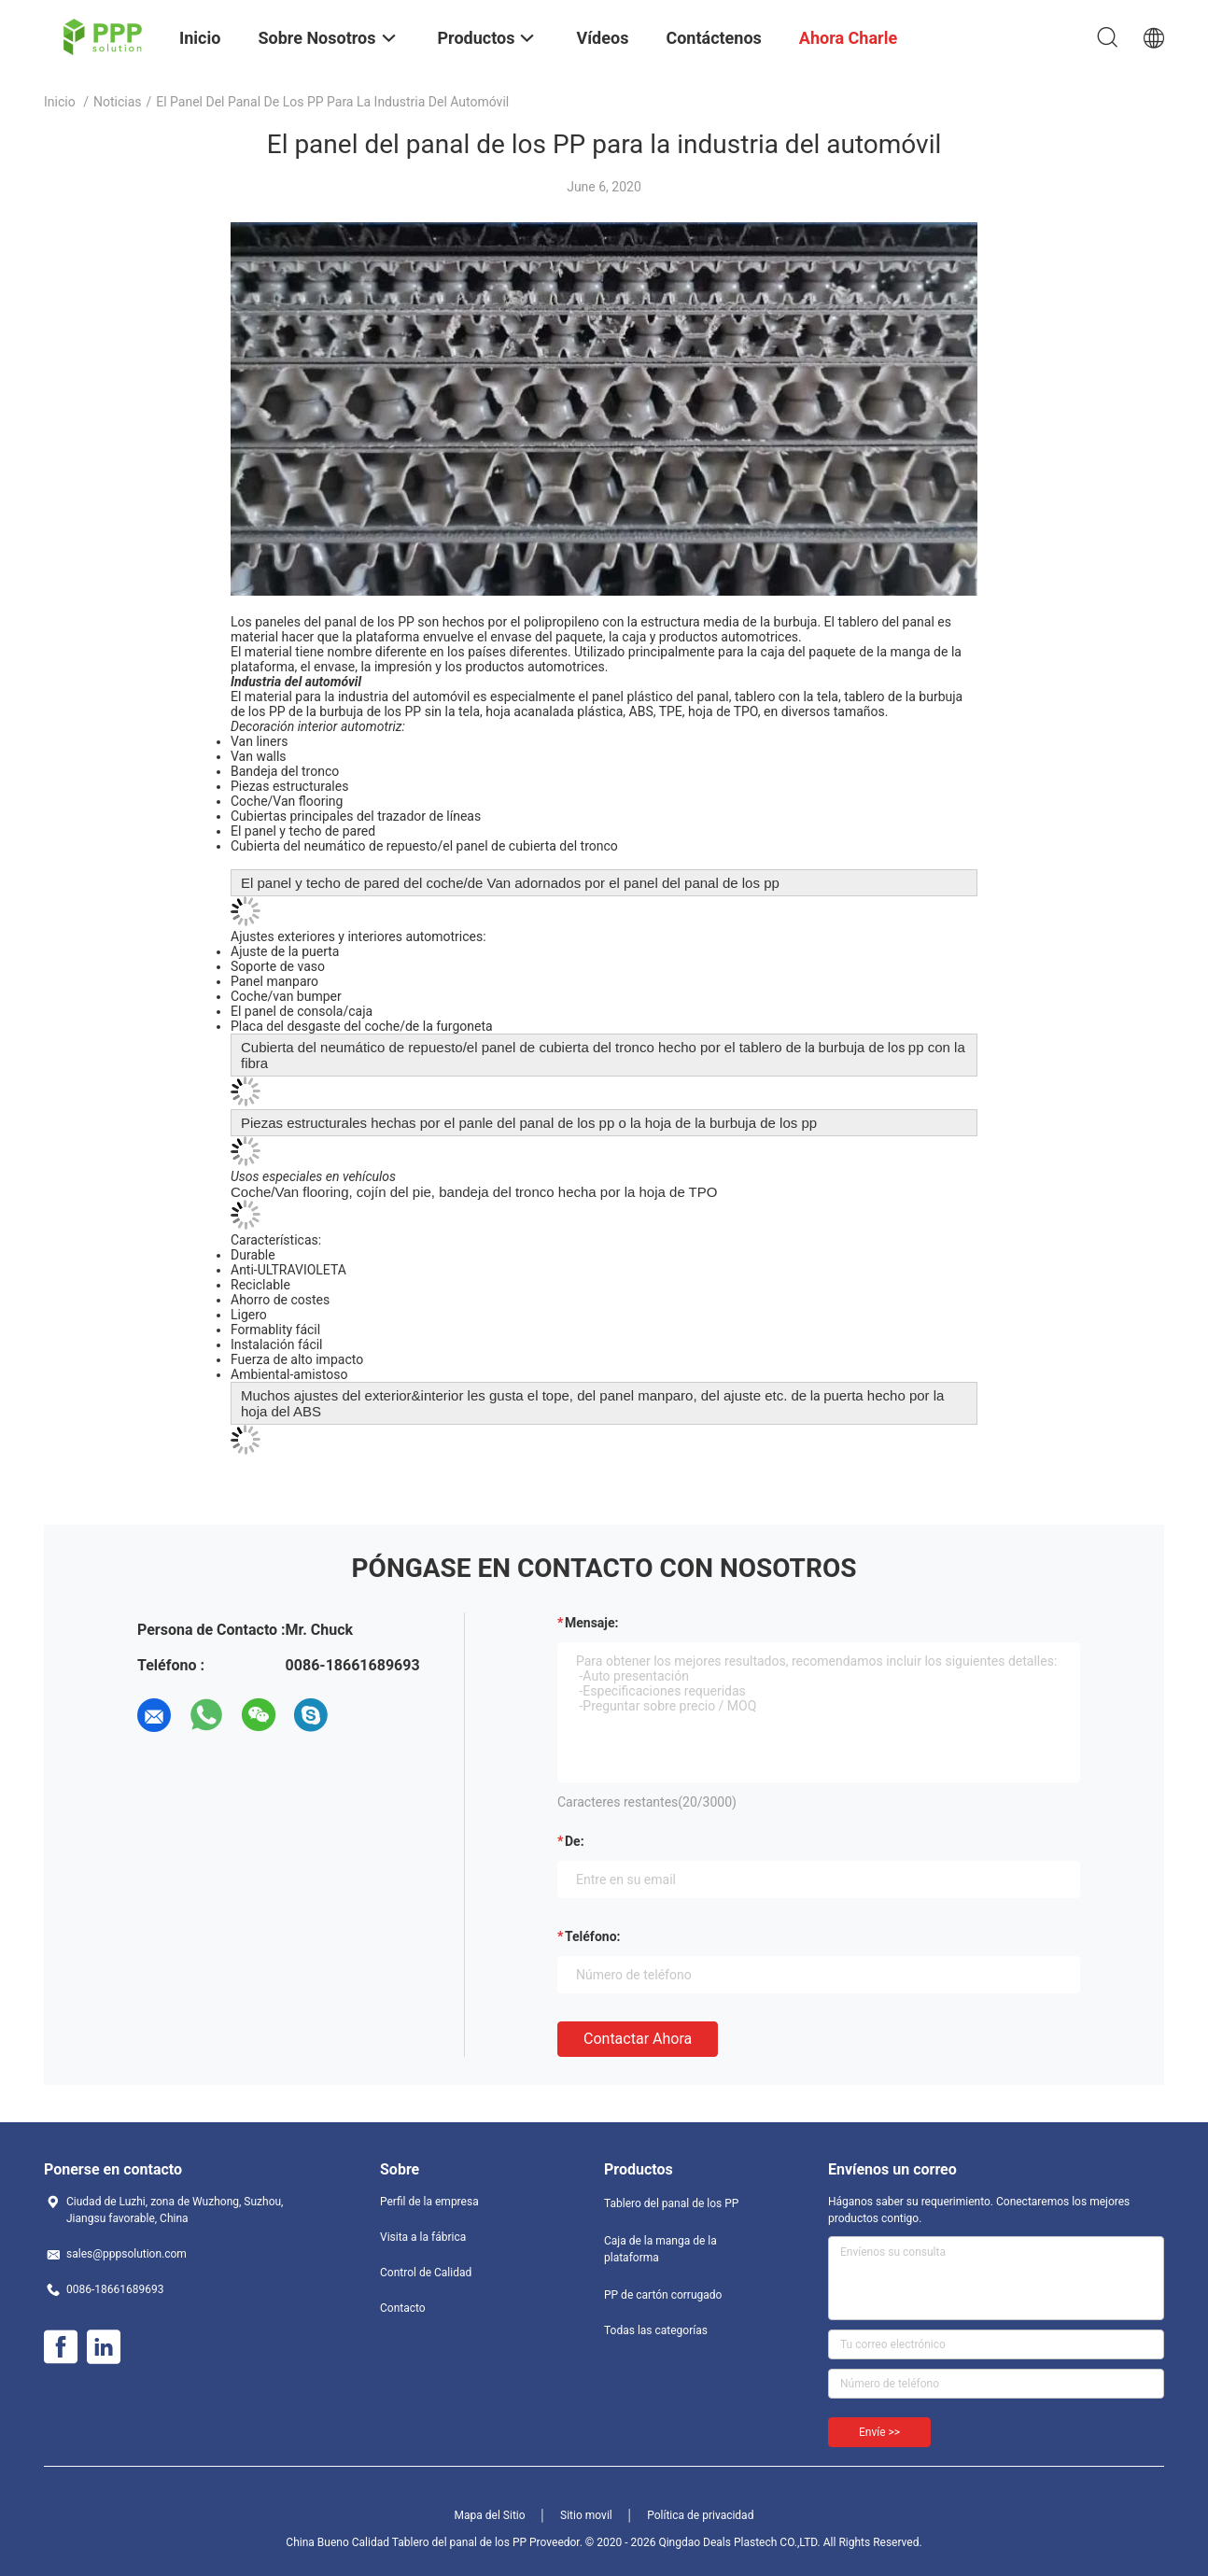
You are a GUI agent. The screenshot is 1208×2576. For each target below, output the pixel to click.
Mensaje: (592, 1622)
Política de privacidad (700, 2515)
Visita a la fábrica (423, 2237)
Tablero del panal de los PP (671, 2203)
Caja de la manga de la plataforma (660, 2249)
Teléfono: (592, 1936)
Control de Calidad (425, 2272)
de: (574, 1841)
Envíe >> (879, 2432)
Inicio (60, 101)
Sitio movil (586, 2515)
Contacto (403, 2308)
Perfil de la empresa (429, 2201)
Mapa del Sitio (490, 2515)
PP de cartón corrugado (663, 2295)
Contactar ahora (637, 2039)
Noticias (117, 101)
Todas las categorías (656, 2330)
